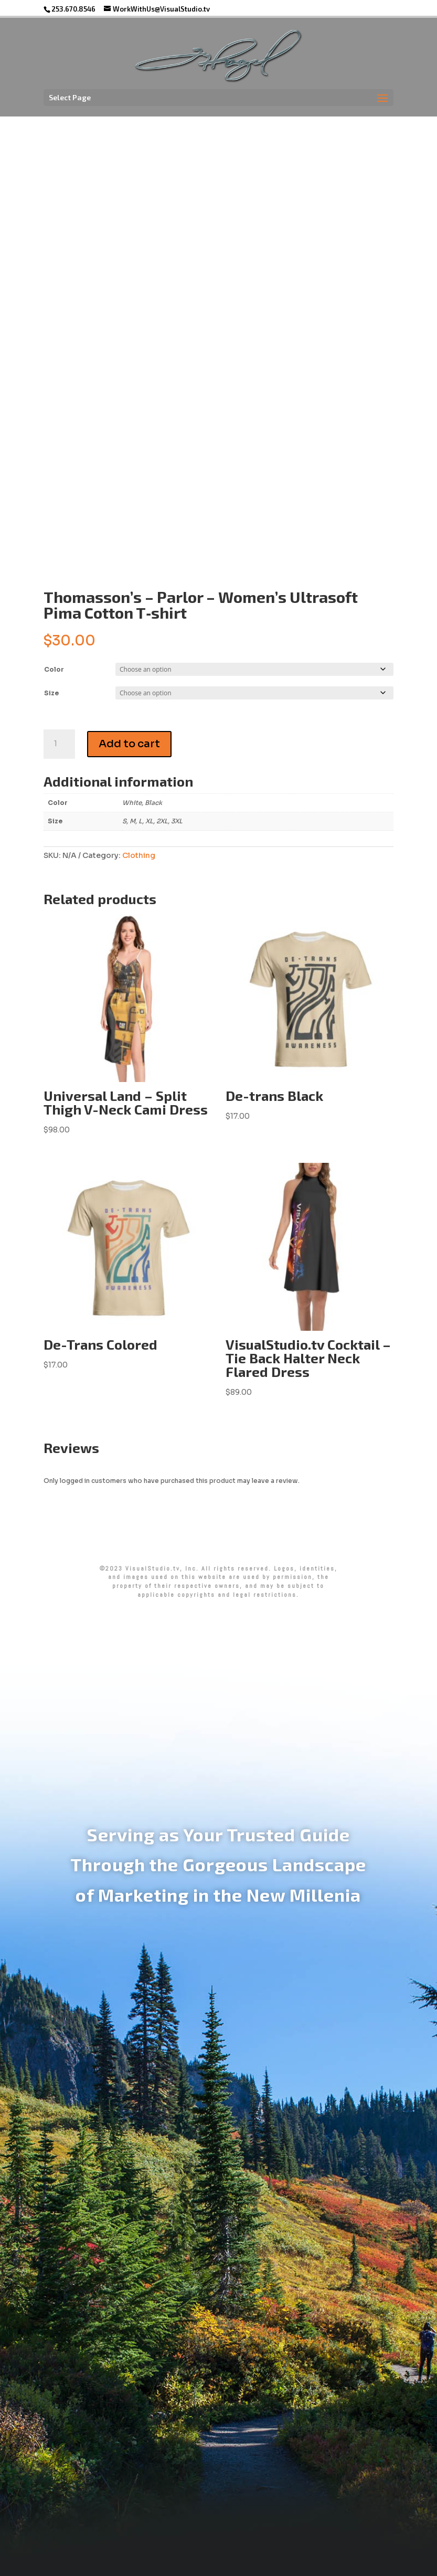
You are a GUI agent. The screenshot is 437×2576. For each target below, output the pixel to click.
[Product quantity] (59, 744)
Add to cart (129, 743)
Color (54, 669)
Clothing (138, 855)
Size (51, 693)
